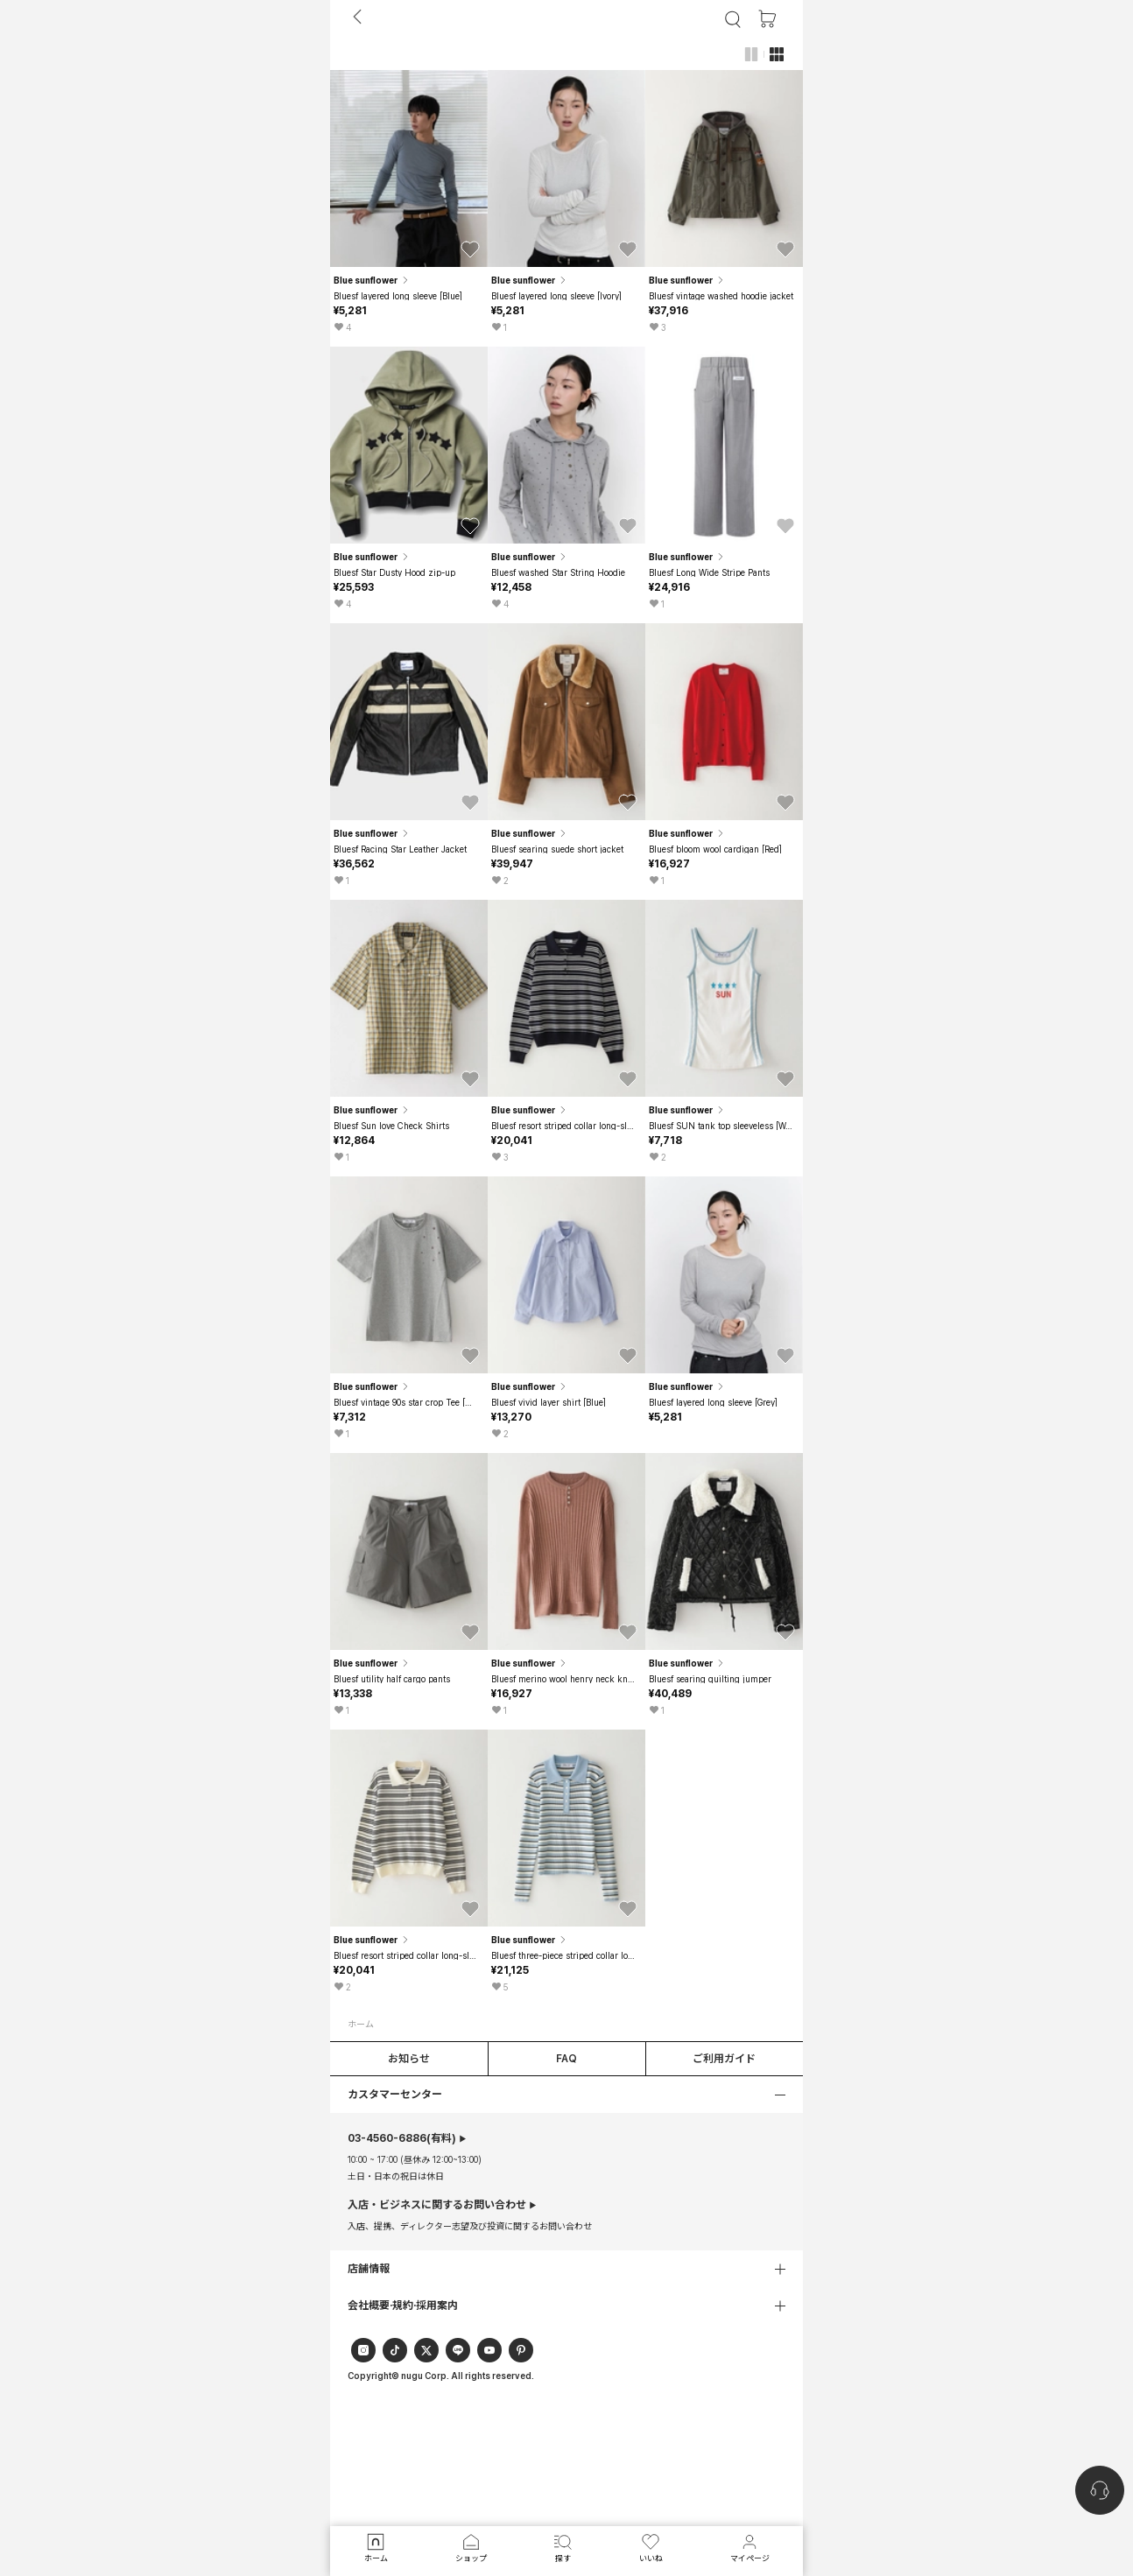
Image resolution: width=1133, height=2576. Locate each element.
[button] (470, 249)
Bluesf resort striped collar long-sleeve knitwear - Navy (564, 1125)
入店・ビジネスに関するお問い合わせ (437, 2205)
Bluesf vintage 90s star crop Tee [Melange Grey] (407, 1402)
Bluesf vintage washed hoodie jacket (721, 295)
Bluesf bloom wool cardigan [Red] (715, 849)
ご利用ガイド (724, 2059)
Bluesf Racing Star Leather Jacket (400, 849)
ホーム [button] (361, 2023)
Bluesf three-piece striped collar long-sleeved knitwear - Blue (564, 1955)
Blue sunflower (373, 280)
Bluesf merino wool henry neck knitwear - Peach (564, 1678)
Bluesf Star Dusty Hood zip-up (394, 572)
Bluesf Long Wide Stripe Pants (709, 572)
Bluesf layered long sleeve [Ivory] (556, 295)
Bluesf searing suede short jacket (557, 849)
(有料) (402, 2138)
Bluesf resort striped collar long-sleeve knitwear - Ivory (407, 1955)
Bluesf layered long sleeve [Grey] (713, 1402)
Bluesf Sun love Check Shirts (391, 1125)
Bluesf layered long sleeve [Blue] (398, 295)
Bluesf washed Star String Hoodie (558, 572)
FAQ (566, 2059)
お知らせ (409, 2059)
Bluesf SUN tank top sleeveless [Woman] (722, 1125)
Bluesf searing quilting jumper (710, 1678)
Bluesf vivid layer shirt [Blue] (548, 1402)
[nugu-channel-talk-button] (1099, 2490)
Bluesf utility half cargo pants (392, 1678)
